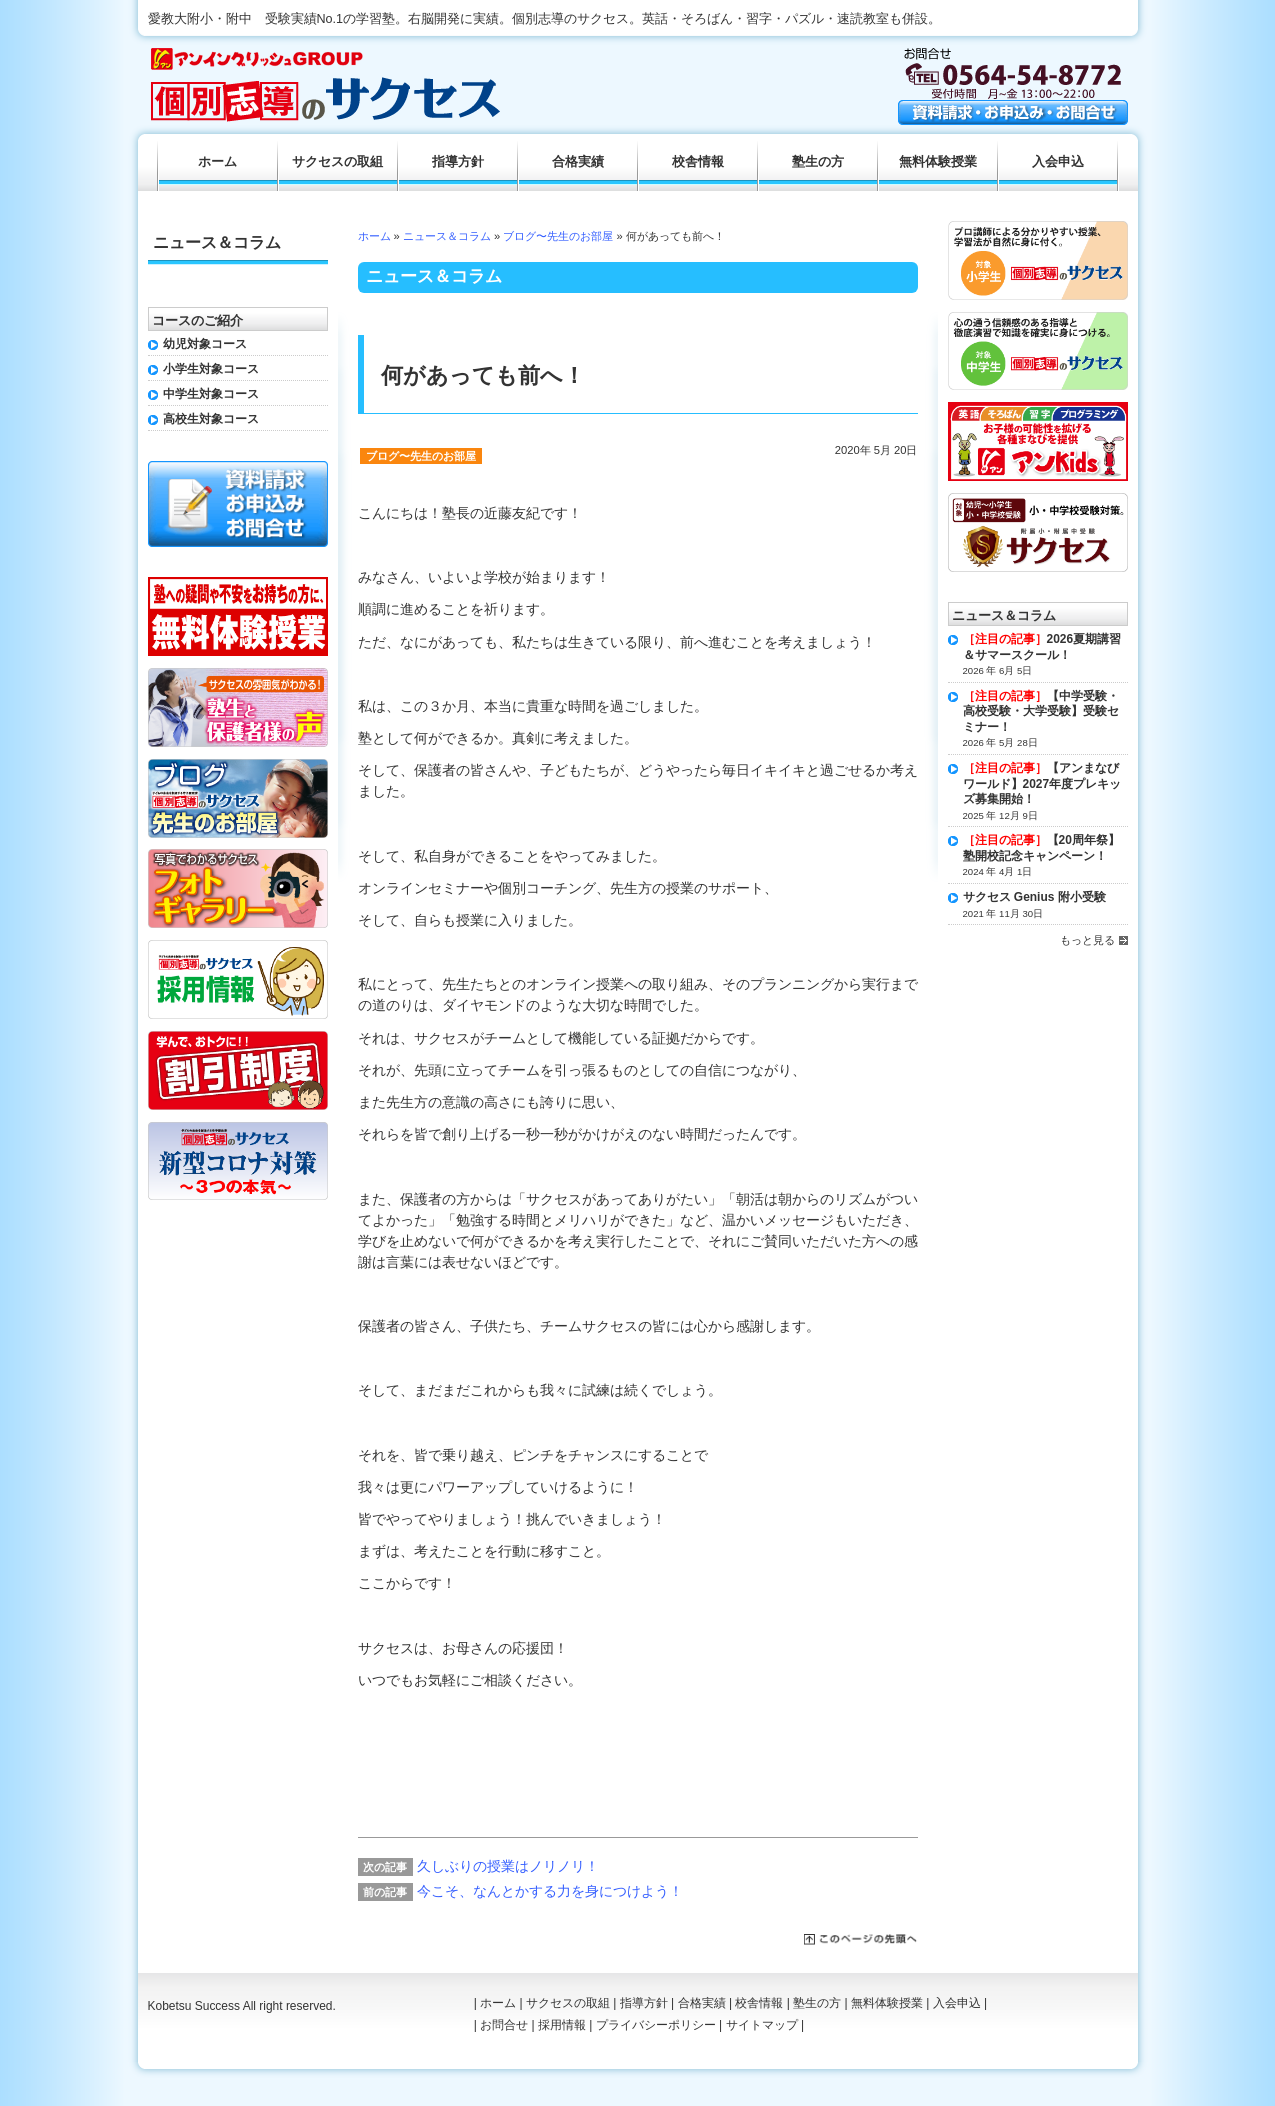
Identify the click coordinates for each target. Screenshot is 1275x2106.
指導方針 (458, 162)
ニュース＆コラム (447, 236)
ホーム (374, 236)
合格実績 (578, 162)
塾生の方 (818, 162)
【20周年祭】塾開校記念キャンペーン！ (1041, 848)
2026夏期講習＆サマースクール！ (1042, 647)
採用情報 (562, 2025)
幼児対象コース (205, 344)
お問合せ (504, 2025)
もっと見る (1087, 940)
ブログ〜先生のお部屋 (558, 236)
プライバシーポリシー (656, 2025)
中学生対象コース (211, 394)
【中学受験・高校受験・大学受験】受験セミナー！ (1041, 711)
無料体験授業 (938, 162)
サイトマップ (762, 2025)
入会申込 (1058, 162)
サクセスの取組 (337, 162)
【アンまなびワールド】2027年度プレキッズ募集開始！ (1042, 783)
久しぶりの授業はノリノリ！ (508, 1866)
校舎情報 (698, 162)
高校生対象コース (211, 419)
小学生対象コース (211, 369)
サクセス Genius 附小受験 (1034, 897)
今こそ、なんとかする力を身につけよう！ (550, 1891)
